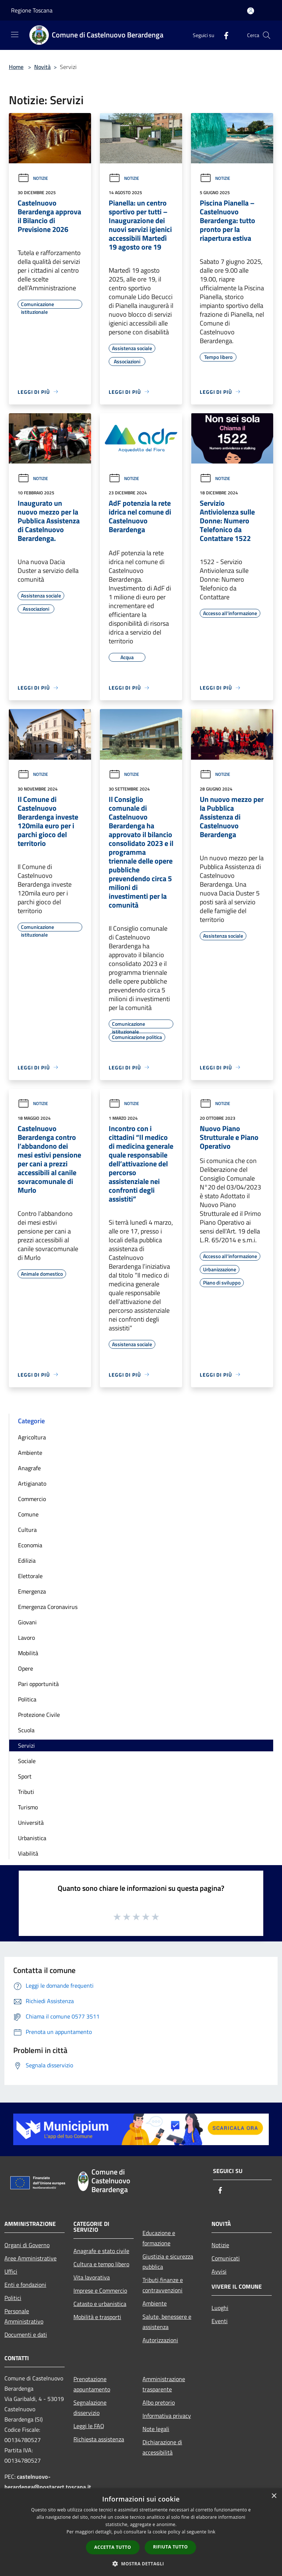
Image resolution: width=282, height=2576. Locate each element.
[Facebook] (223, 35)
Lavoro (26, 1637)
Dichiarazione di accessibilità (162, 2447)
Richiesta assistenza (98, 2439)
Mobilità (28, 1653)
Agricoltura (32, 1437)
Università (31, 1822)
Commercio (32, 1498)
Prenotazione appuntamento (91, 2384)
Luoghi (220, 2307)
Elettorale (30, 1576)
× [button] (273, 2496)
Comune (28, 1514)
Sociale (27, 1760)
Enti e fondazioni (25, 2284)
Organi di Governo (27, 2245)
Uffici (10, 2271)
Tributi (26, 1791)
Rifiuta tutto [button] (170, 2547)
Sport (25, 1776)
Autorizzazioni (160, 2340)
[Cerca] (266, 35)
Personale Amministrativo (23, 2316)
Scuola (26, 1730)
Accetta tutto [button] (112, 2547)
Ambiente (30, 1452)
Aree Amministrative (30, 2258)
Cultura (27, 1529)
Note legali (155, 2428)
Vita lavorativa (91, 2277)
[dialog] (141, 2532)
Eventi (220, 2321)
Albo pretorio (158, 2402)
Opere (25, 1668)
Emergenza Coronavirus (47, 1606)
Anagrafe (29, 1468)
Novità (42, 66)
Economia (30, 1545)
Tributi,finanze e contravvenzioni (162, 2285)
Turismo (28, 1807)
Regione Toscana (32, 10)
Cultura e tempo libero (101, 2264)
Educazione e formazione (158, 2238)
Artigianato (32, 1483)
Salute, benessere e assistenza (166, 2321)
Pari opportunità (38, 1683)
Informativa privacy (166, 2415)
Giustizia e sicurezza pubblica (167, 2261)
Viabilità (28, 1853)
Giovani (27, 1622)
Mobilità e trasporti (97, 2316)
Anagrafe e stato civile (101, 2250)
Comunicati (226, 2258)
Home (16, 66)
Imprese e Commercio (100, 2290)
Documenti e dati (25, 2334)
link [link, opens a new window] (212, 2532)
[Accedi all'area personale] (251, 11)
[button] (141, 2563)
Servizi (26, 1745)
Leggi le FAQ (88, 2425)
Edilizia (27, 1560)
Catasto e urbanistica (99, 2303)
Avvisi (219, 2271)
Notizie (33, 178)
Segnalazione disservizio (89, 2407)
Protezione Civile (39, 1714)
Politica (27, 1699)
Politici (12, 2297)
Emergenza (32, 1591)
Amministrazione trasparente (163, 2384)
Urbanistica (32, 1838)
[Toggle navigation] (14, 34)
